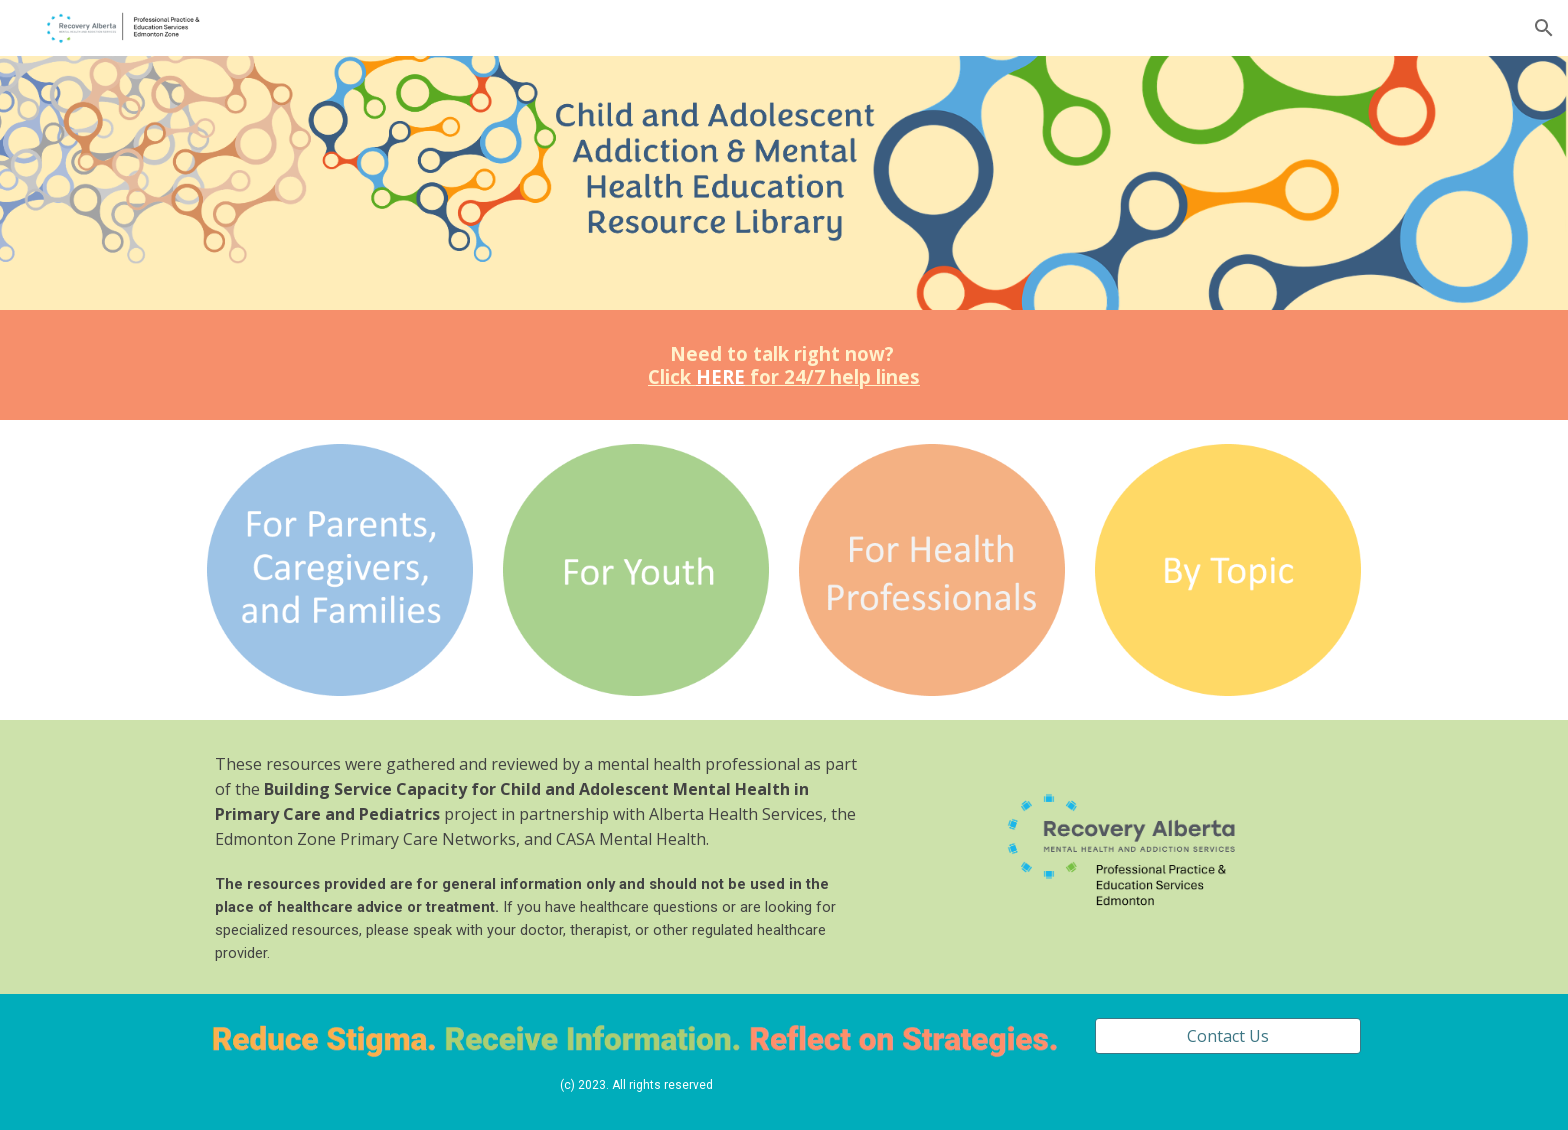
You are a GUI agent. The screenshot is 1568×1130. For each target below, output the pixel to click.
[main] (784, 365)
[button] (1544, 28)
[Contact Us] (1228, 1036)
